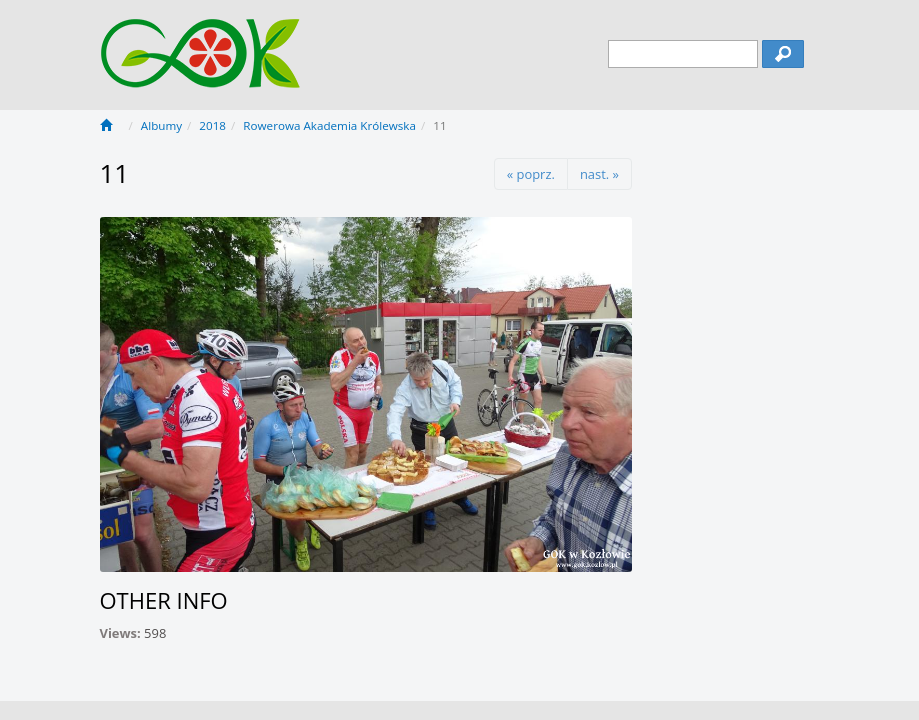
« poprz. (531, 174)
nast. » (599, 174)
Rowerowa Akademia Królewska (329, 125)
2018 (212, 125)
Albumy (161, 125)
